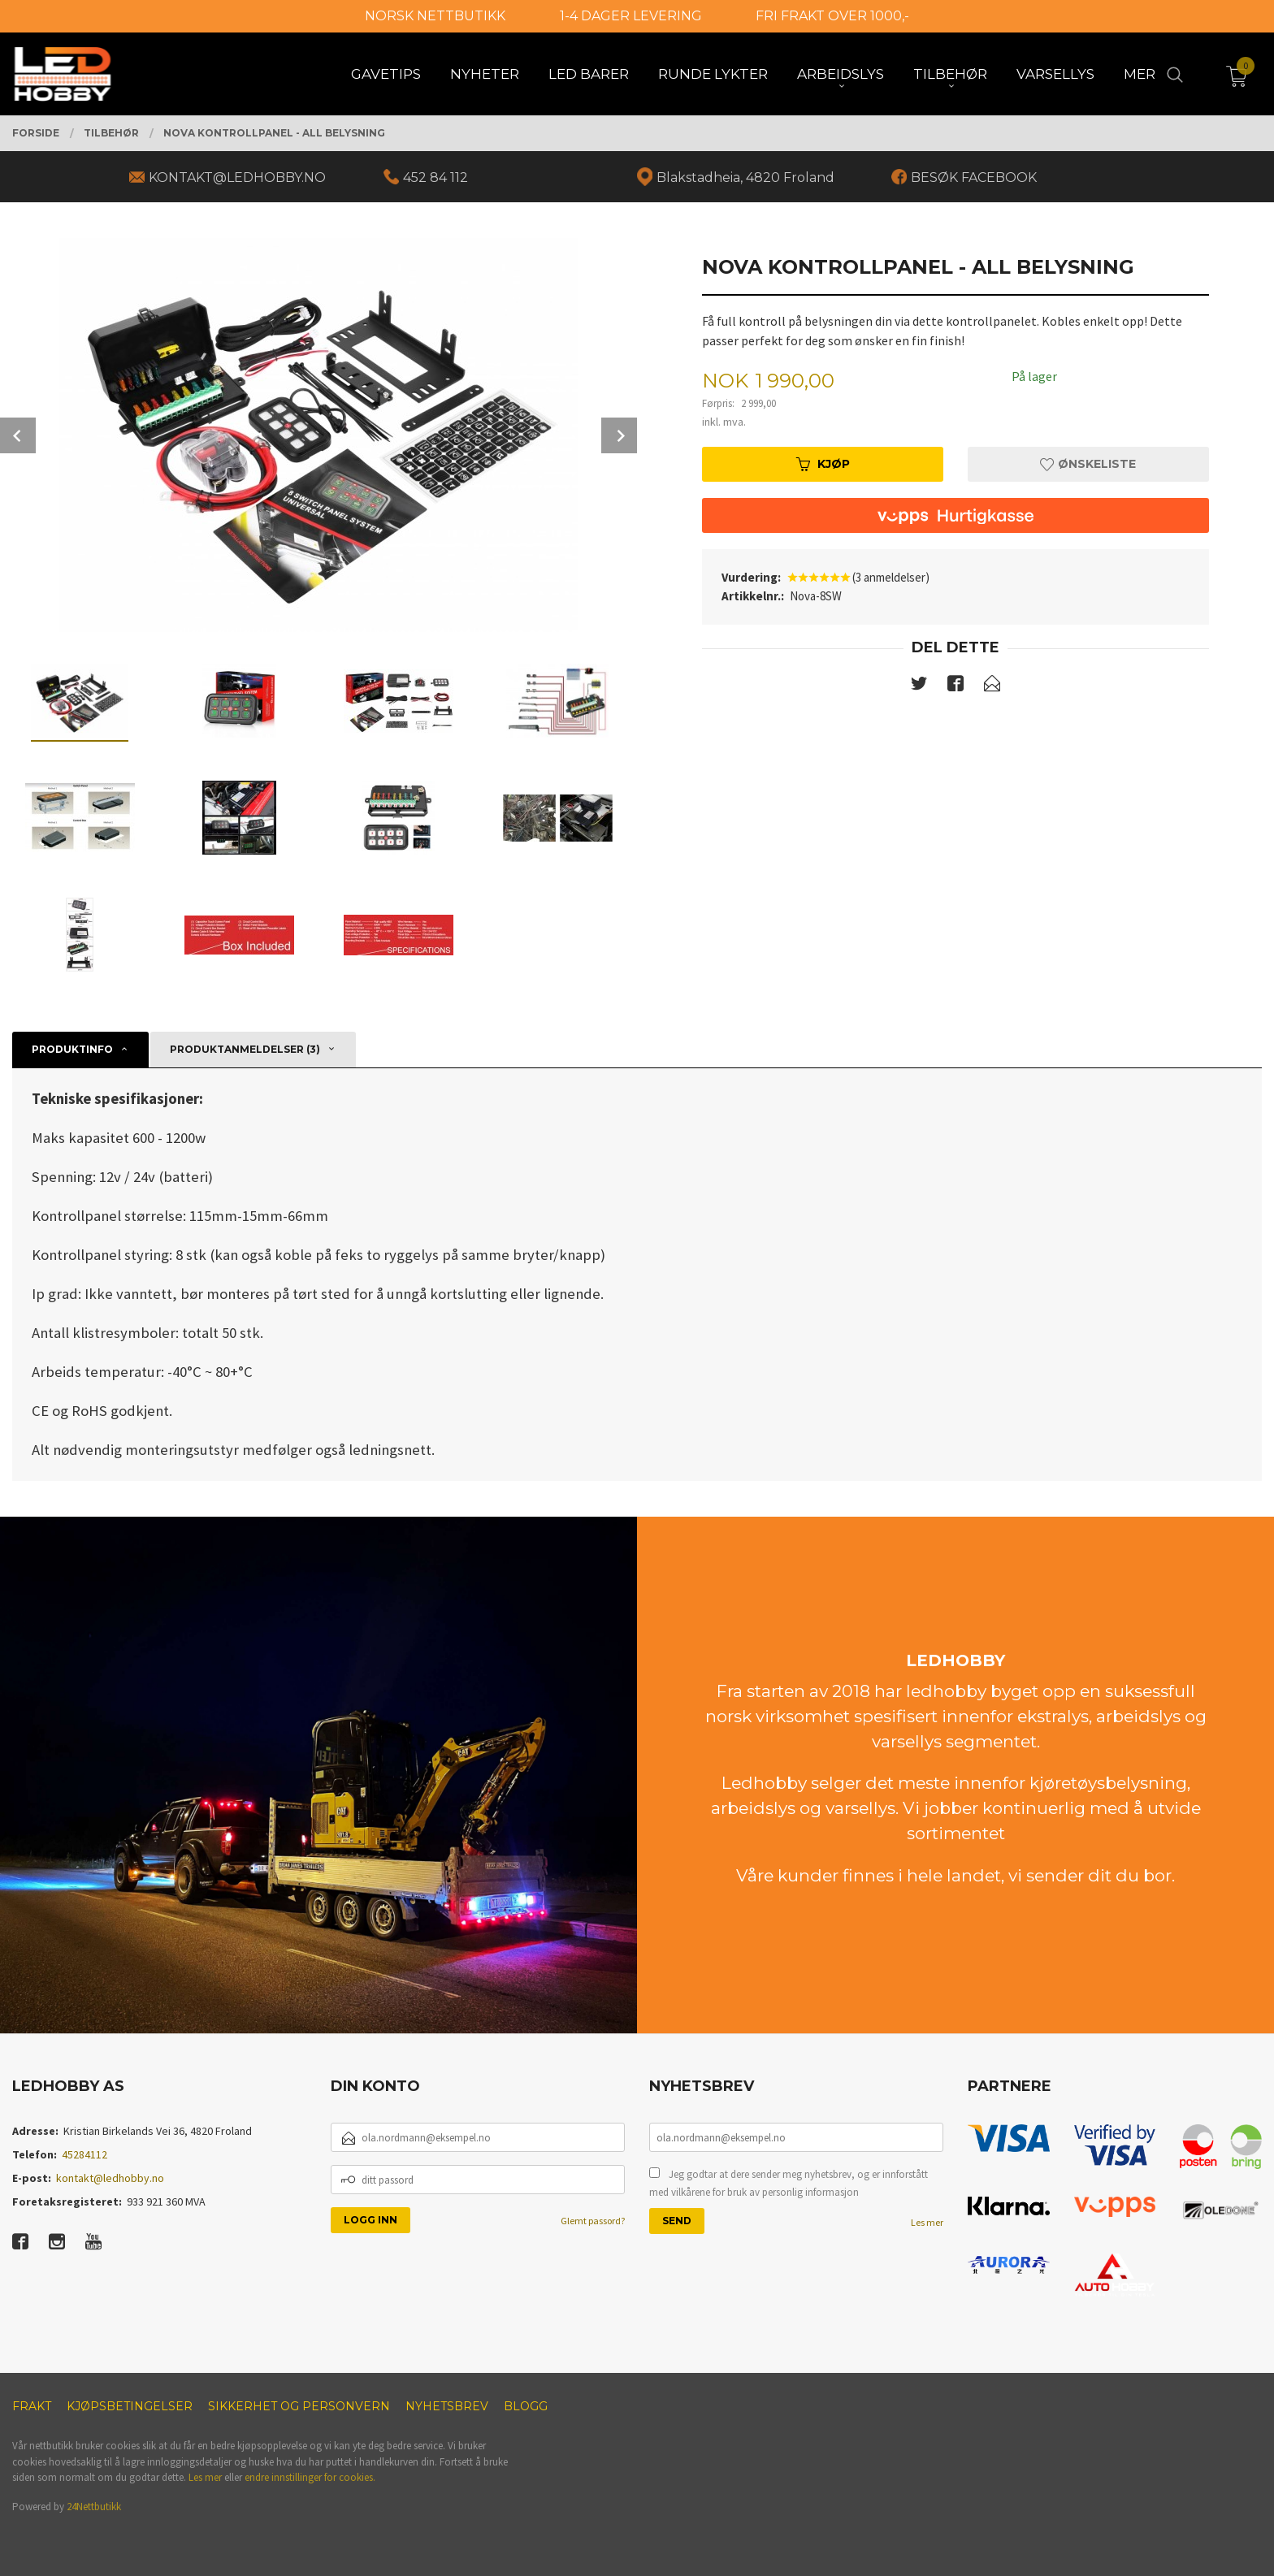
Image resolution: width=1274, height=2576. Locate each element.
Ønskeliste (1088, 464)
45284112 (84, 2154)
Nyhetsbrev (446, 2406)
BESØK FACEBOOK (974, 177)
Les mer (927, 2222)
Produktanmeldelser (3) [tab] (245, 1049)
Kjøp (823, 464)
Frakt (31, 2406)
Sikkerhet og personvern (299, 2406)
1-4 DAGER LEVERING (631, 16)
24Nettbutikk (94, 2506)
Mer (1139, 74)
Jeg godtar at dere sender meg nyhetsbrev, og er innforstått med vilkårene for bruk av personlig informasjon (788, 2183)
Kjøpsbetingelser (130, 2406)
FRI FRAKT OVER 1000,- (832, 16)
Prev (18, 435)
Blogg (526, 2406)
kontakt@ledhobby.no (110, 2178)
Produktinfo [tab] (72, 1049)
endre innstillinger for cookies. (310, 2477)
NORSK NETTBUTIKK (435, 16)
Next (619, 435)
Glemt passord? (593, 2220)
